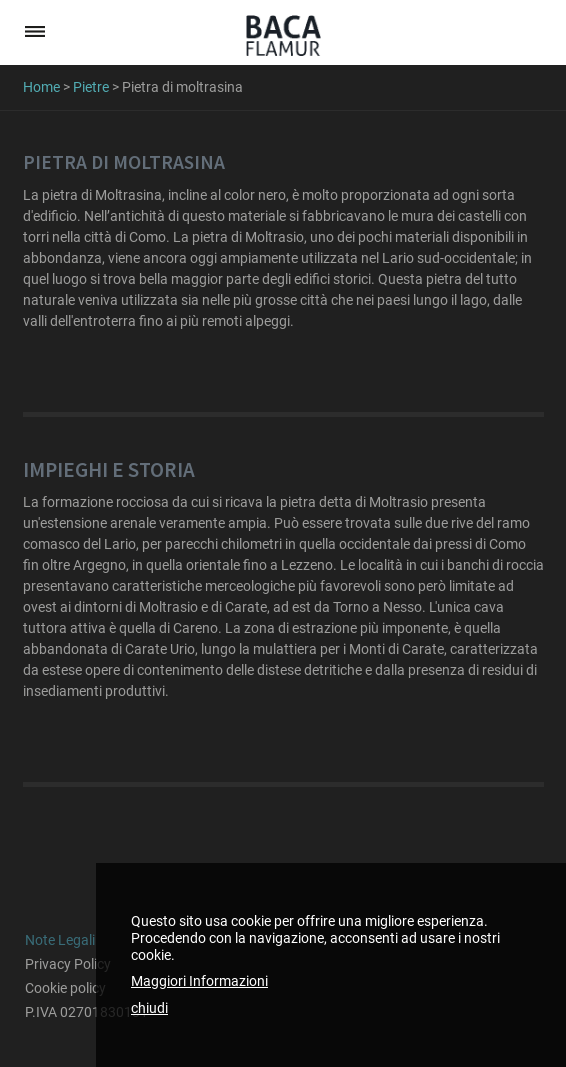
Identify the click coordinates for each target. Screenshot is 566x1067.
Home (41, 87)
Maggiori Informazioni (199, 981)
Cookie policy (65, 988)
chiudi (149, 1008)
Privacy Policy (68, 964)
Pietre (91, 87)
